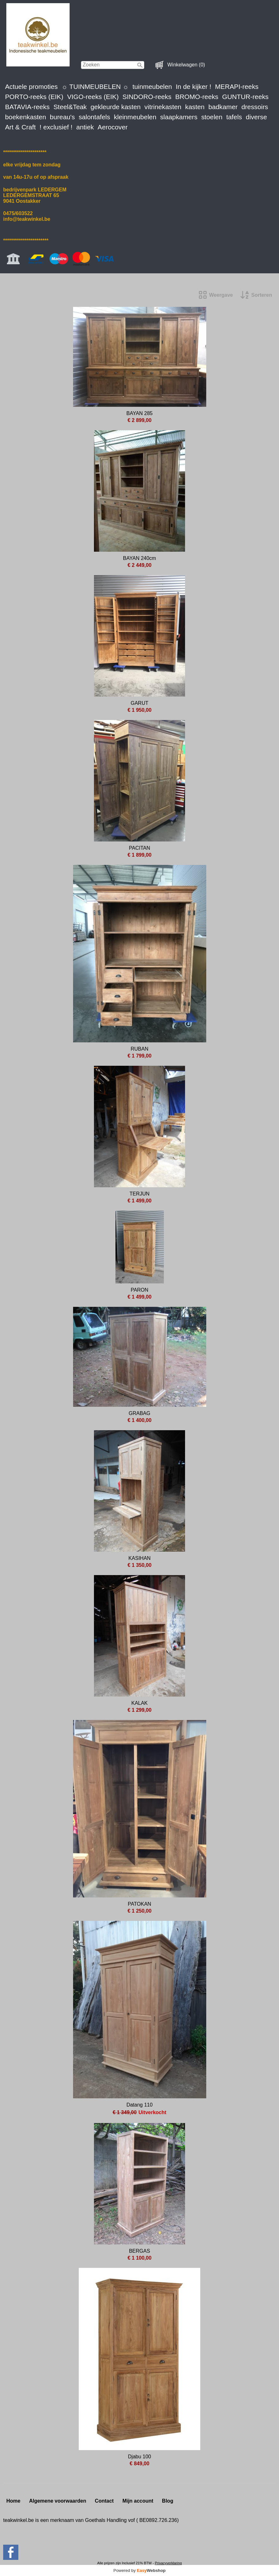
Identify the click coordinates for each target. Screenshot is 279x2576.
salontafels (94, 117)
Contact (104, 2501)
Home (13, 2501)
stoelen (211, 117)
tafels (234, 117)
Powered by (140, 2570)
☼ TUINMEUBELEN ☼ (94, 86)
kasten (194, 106)
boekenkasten (25, 117)
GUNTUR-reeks (245, 96)
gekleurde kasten (115, 106)
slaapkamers (178, 117)
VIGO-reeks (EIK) (93, 96)
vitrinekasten (163, 106)
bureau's (62, 117)
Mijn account (137, 2501)
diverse (256, 117)
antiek (85, 127)
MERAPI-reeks (237, 86)
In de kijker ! (193, 86)
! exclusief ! (56, 127)
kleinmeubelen (135, 117)
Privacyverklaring (168, 2563)
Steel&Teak (70, 106)
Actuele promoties (31, 86)
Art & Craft (20, 127)
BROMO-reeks (196, 96)
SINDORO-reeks (146, 96)
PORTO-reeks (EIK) (34, 96)
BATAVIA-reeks (27, 106)
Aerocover (113, 127)
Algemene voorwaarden (57, 2501)
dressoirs (254, 106)
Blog (167, 2501)
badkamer (223, 106)
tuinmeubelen (152, 86)
